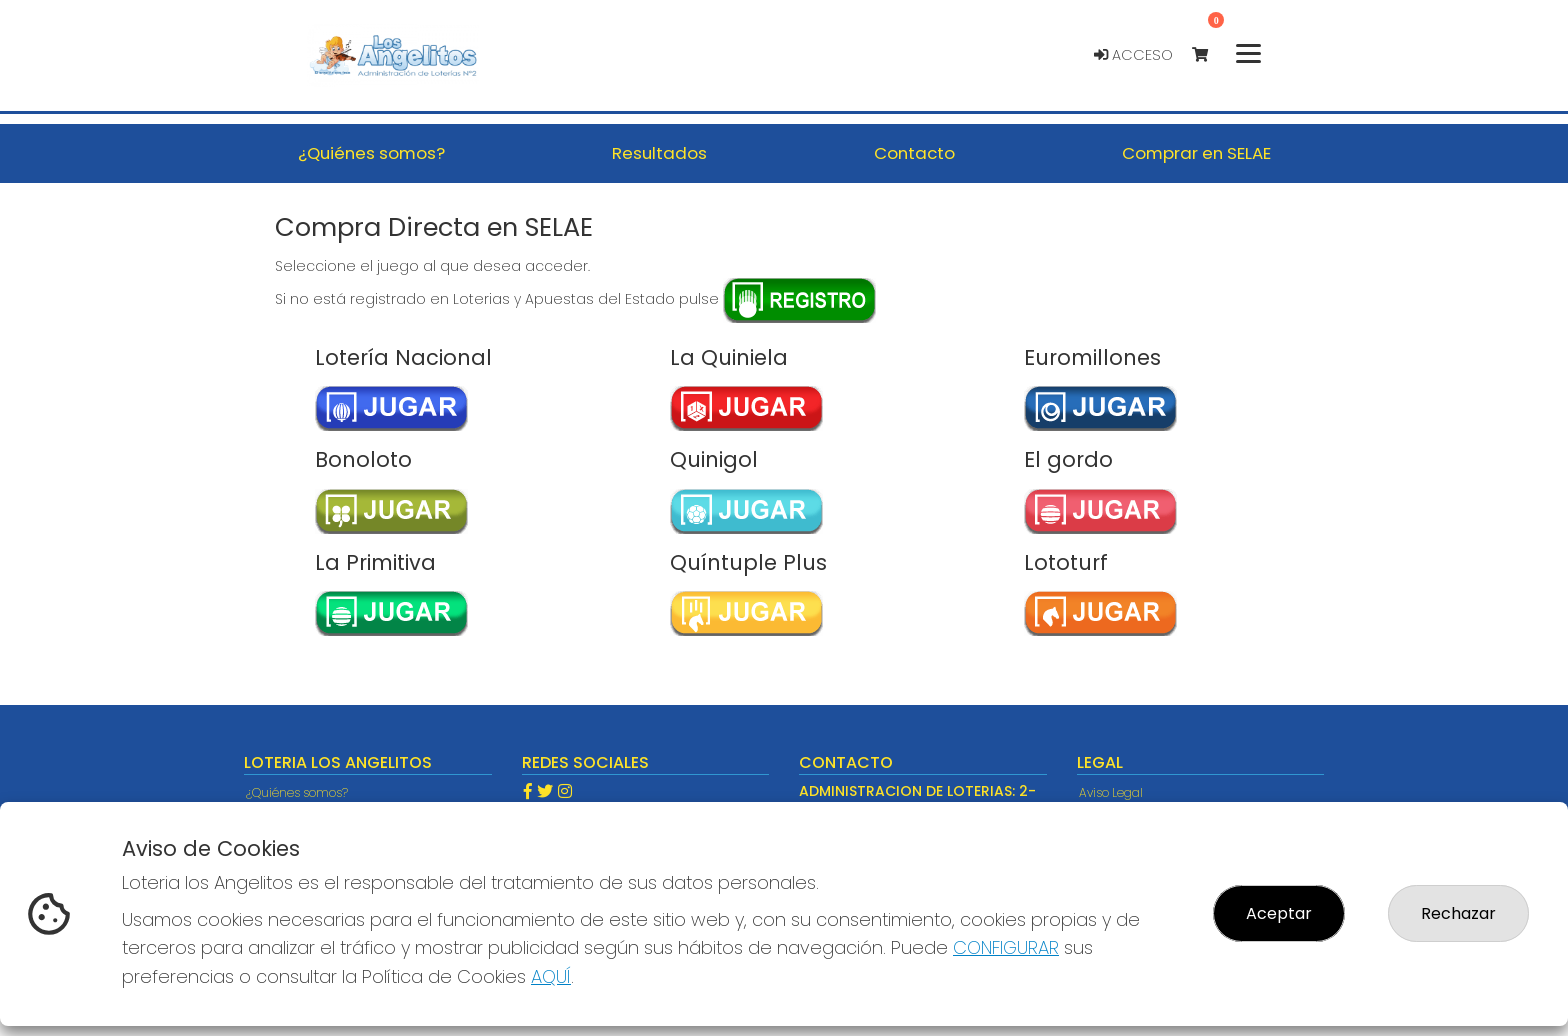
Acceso (1133, 55)
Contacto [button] (914, 153)
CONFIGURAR (1006, 947)
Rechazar (1458, 913)
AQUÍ (551, 976)
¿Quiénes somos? (297, 792)
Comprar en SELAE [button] (1196, 153)
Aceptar (1279, 913)
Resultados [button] (659, 153)
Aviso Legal (1111, 792)
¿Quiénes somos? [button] (371, 153)
